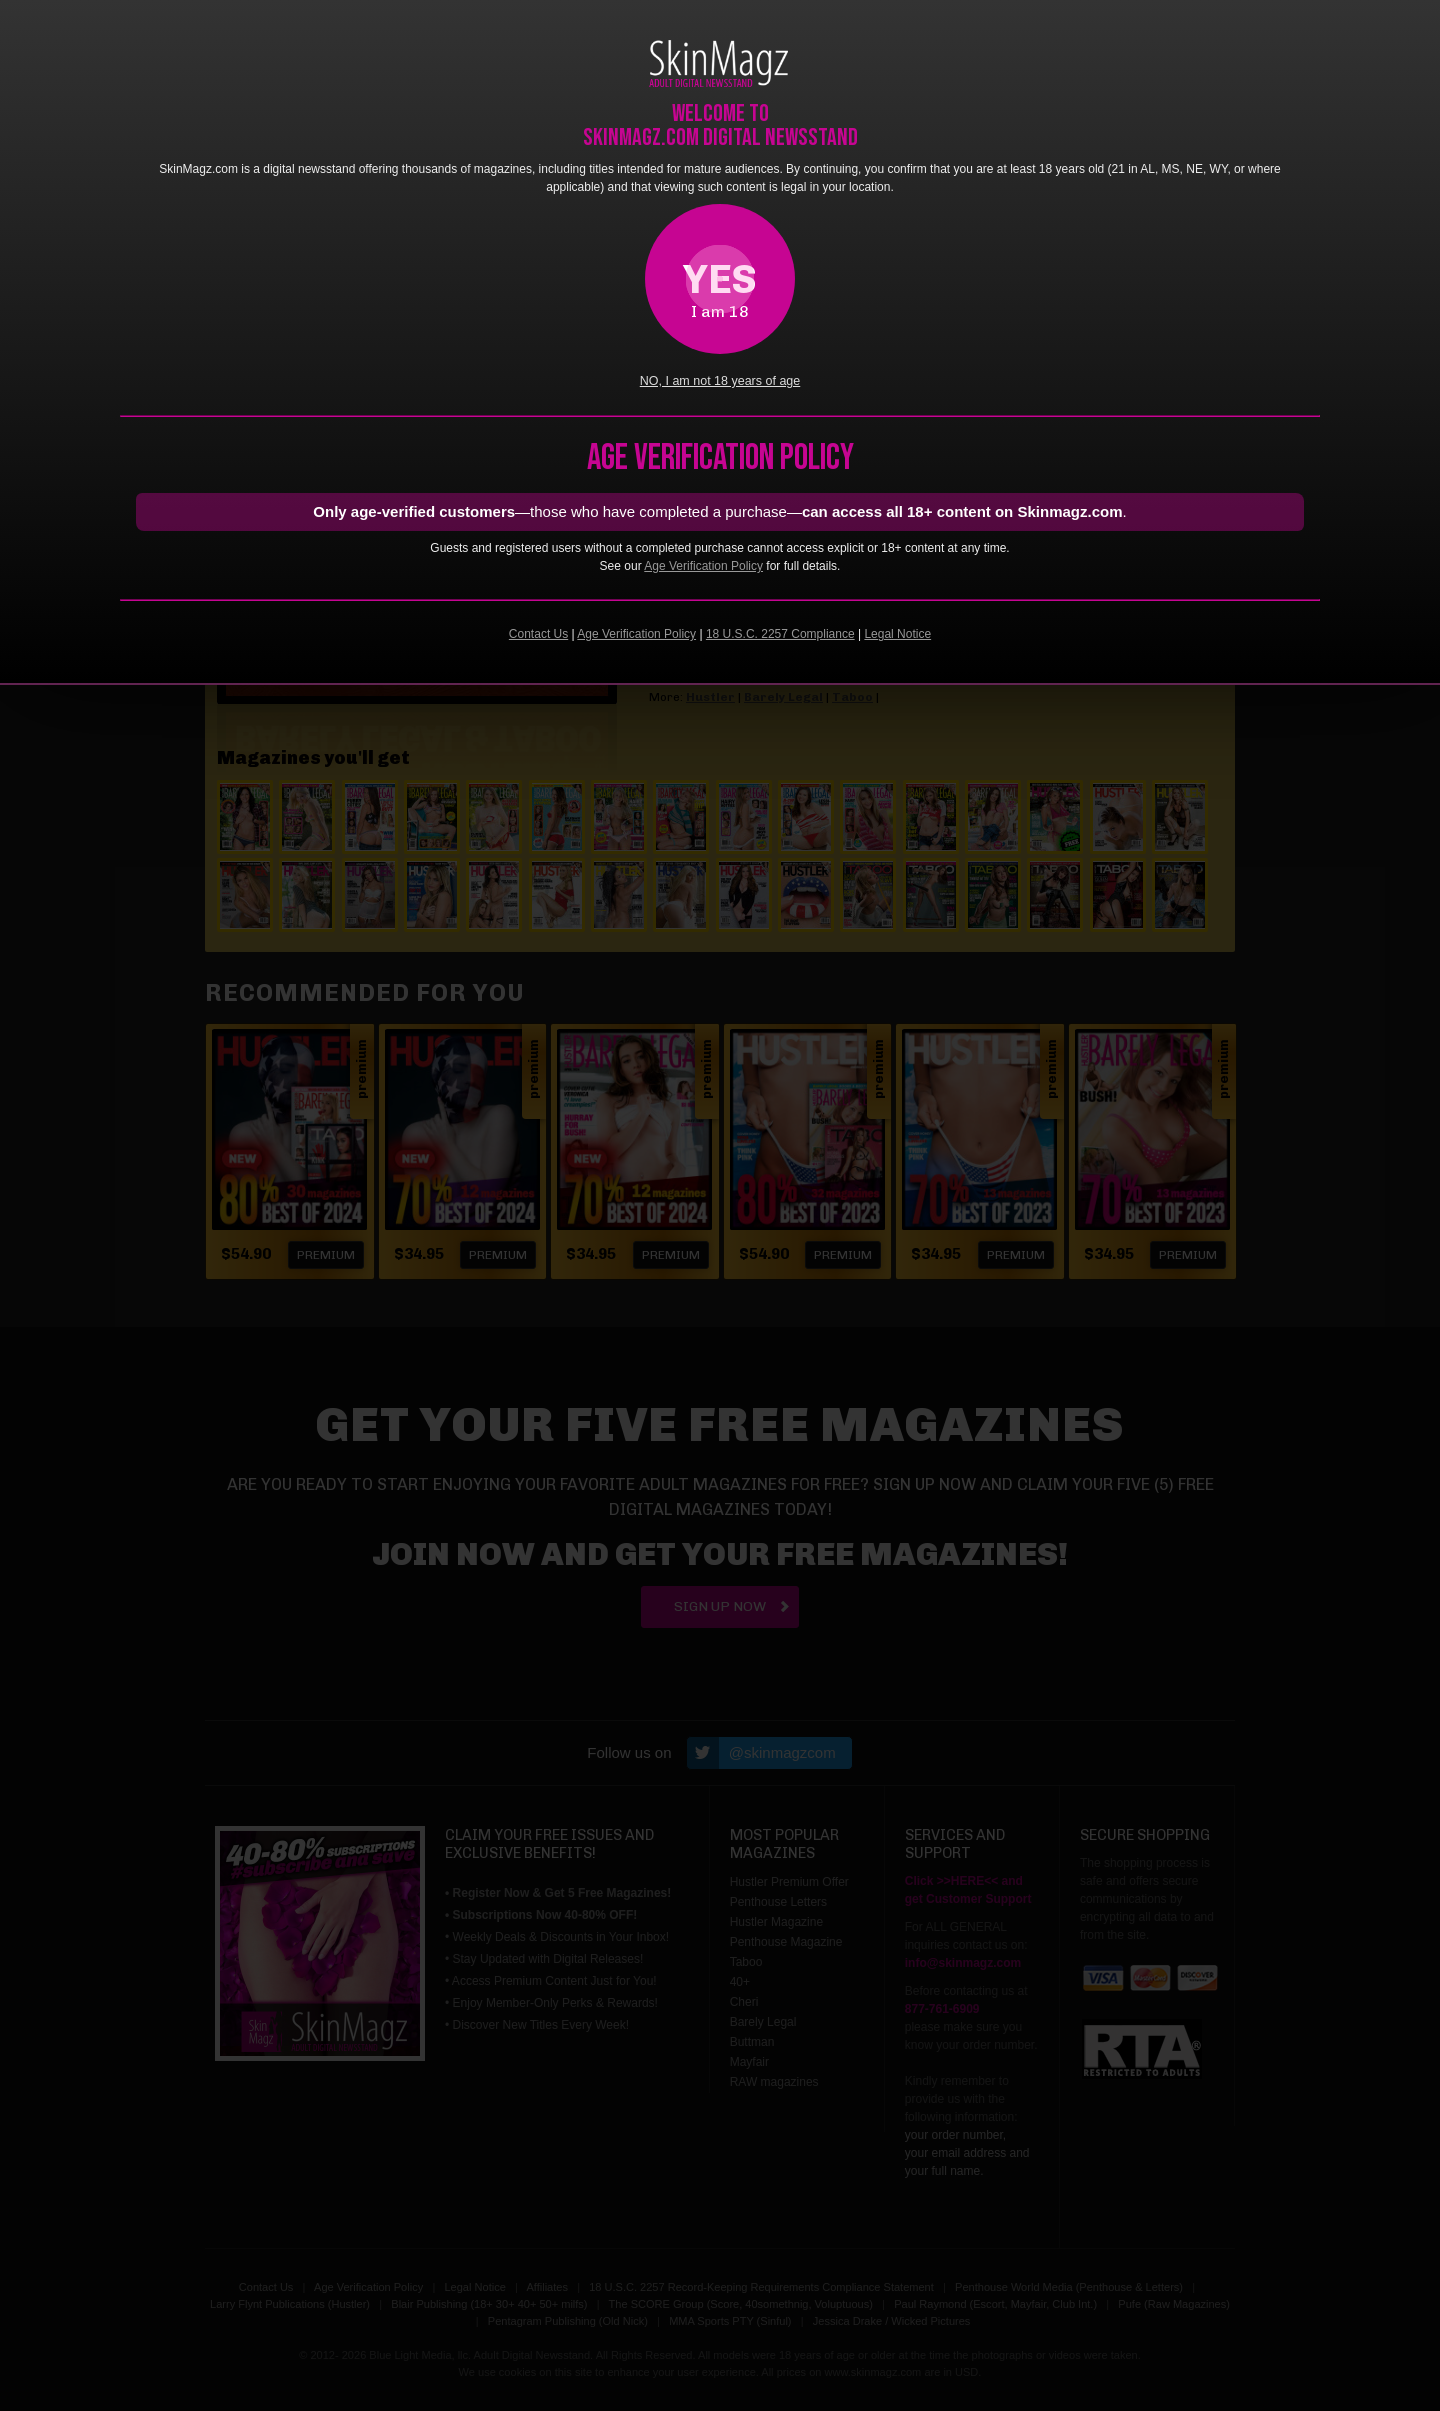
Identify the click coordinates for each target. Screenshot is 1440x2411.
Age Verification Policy (703, 566)
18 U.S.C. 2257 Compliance (780, 634)
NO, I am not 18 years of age (720, 381)
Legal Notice (897, 634)
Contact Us (538, 634)
